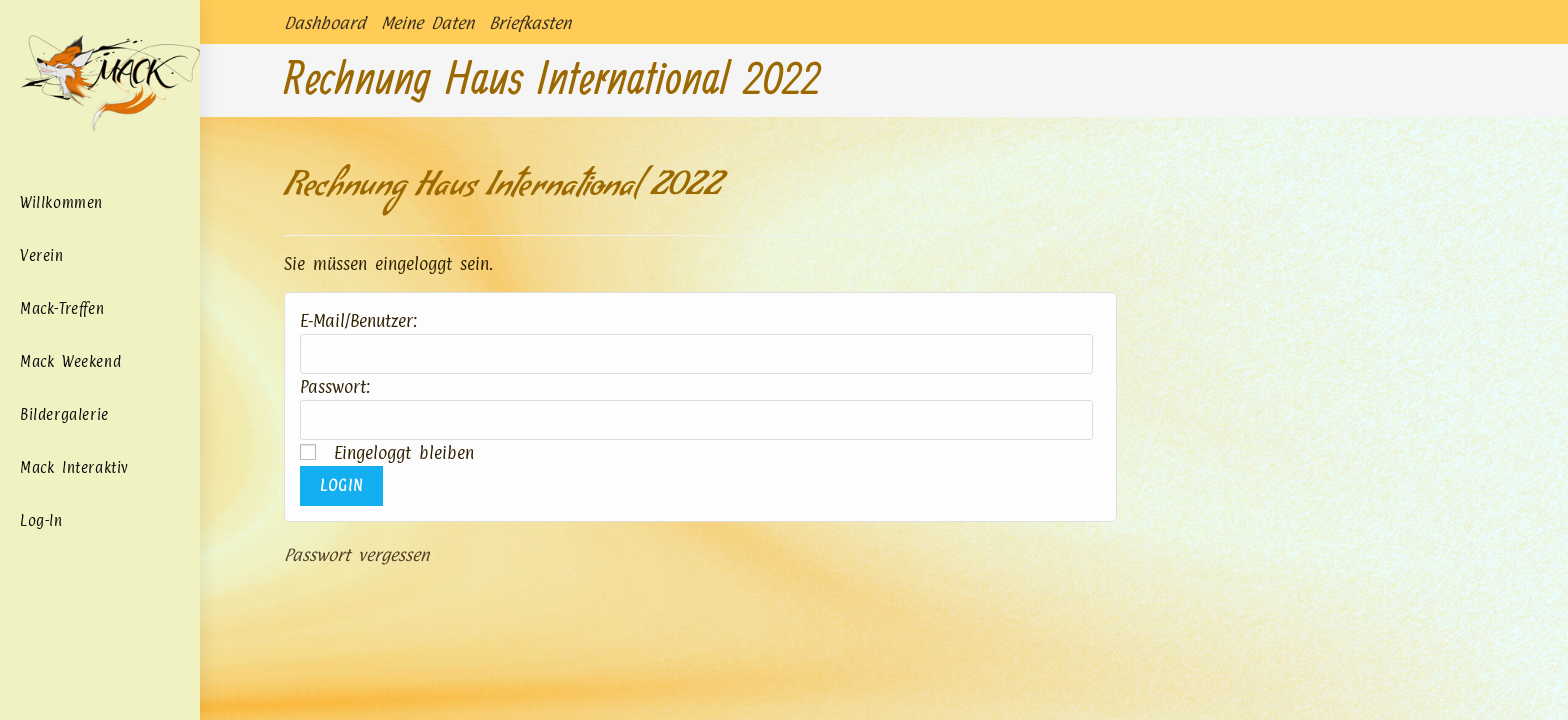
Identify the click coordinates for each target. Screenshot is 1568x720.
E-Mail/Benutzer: (358, 321)
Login (341, 485)
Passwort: (335, 387)
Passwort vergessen (356, 555)
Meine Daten (427, 23)
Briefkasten (530, 23)
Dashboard (325, 23)
